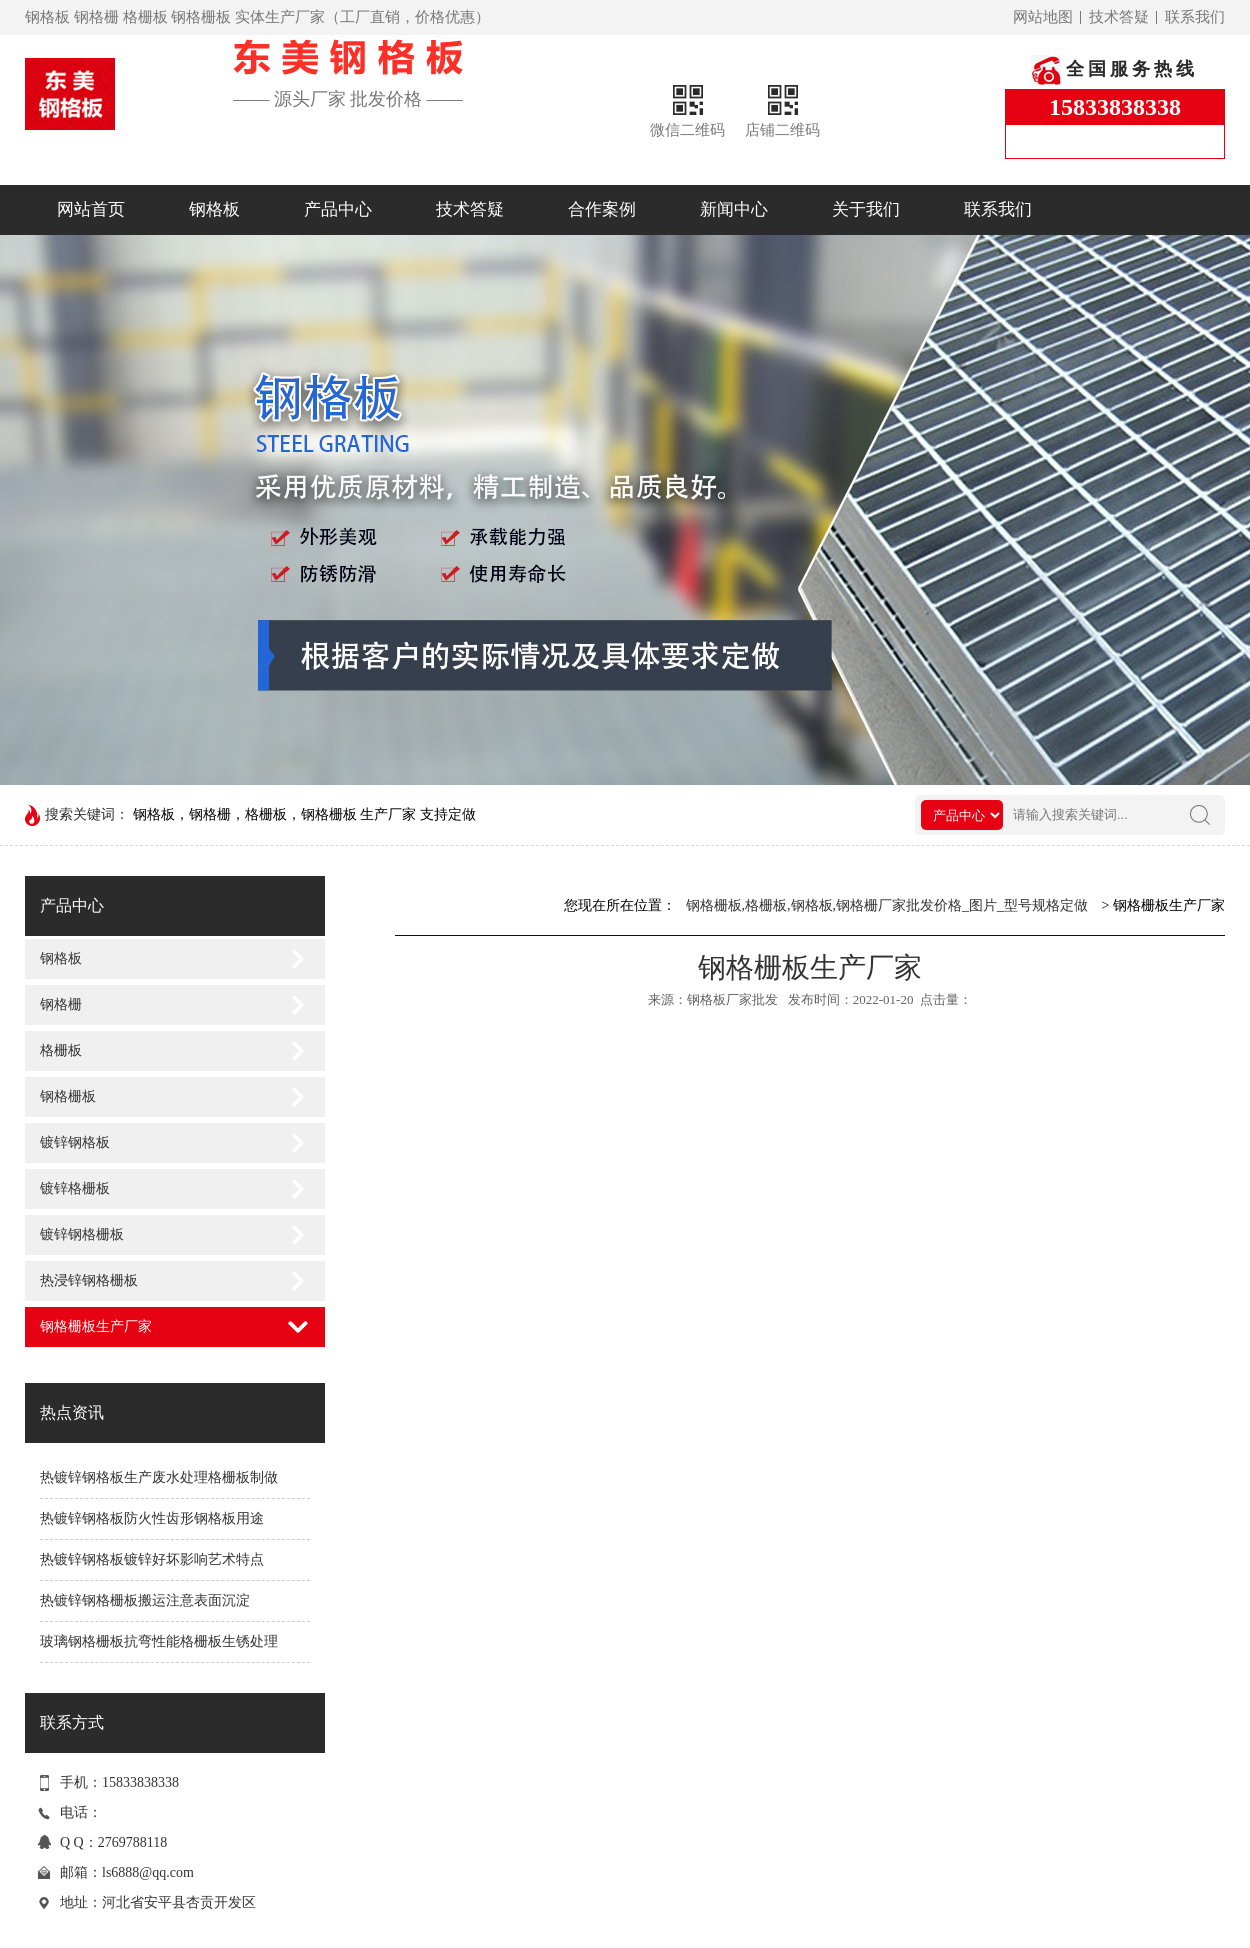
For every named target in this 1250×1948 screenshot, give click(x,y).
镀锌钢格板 (75, 1142)
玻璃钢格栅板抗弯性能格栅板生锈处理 (159, 1641)
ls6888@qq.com (148, 1872)
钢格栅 (61, 1004)
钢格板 (214, 209)
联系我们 (1195, 17)
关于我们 (866, 209)
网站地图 (1043, 17)
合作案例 (602, 209)
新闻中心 (734, 209)
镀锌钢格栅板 (82, 1234)
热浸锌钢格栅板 (89, 1280)
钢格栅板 (68, 1096)
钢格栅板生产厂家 (96, 1326)
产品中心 (338, 209)
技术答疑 (1119, 17)
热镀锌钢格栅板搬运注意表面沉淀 (145, 1600)
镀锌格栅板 (75, 1188)
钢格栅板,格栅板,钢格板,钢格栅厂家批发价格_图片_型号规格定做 (887, 905)
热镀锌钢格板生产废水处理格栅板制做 (159, 1477)
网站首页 (91, 209)
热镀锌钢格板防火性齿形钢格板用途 (152, 1518)
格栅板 (61, 1050)
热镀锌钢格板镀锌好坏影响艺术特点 (152, 1559)
